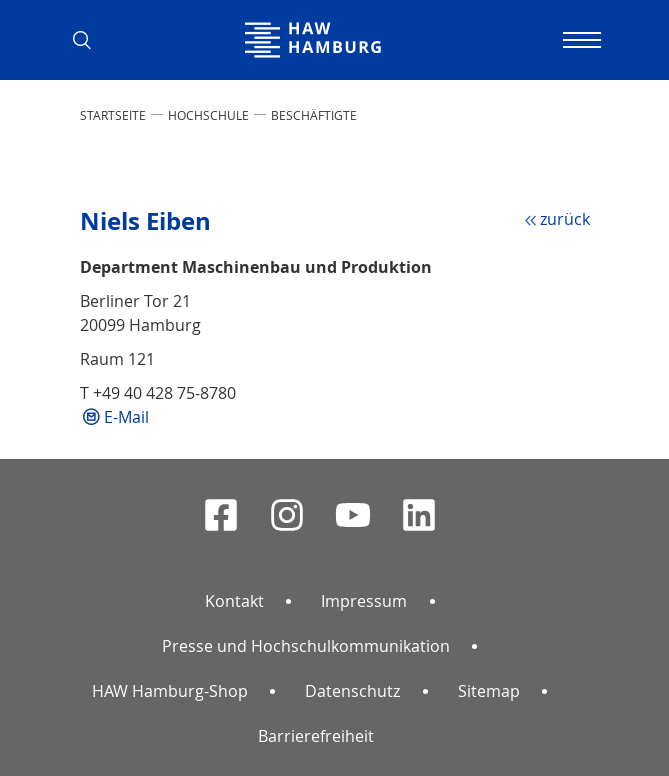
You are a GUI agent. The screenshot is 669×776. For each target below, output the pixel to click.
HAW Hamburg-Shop (170, 691)
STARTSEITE (113, 115)
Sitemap (489, 691)
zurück (565, 219)
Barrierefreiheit (316, 736)
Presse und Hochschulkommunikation (306, 646)
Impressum (364, 601)
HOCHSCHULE (208, 115)
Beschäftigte (314, 115)
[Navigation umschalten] (580, 40)
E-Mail (126, 417)
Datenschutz (352, 691)
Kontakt (234, 601)
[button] (90, 40)
